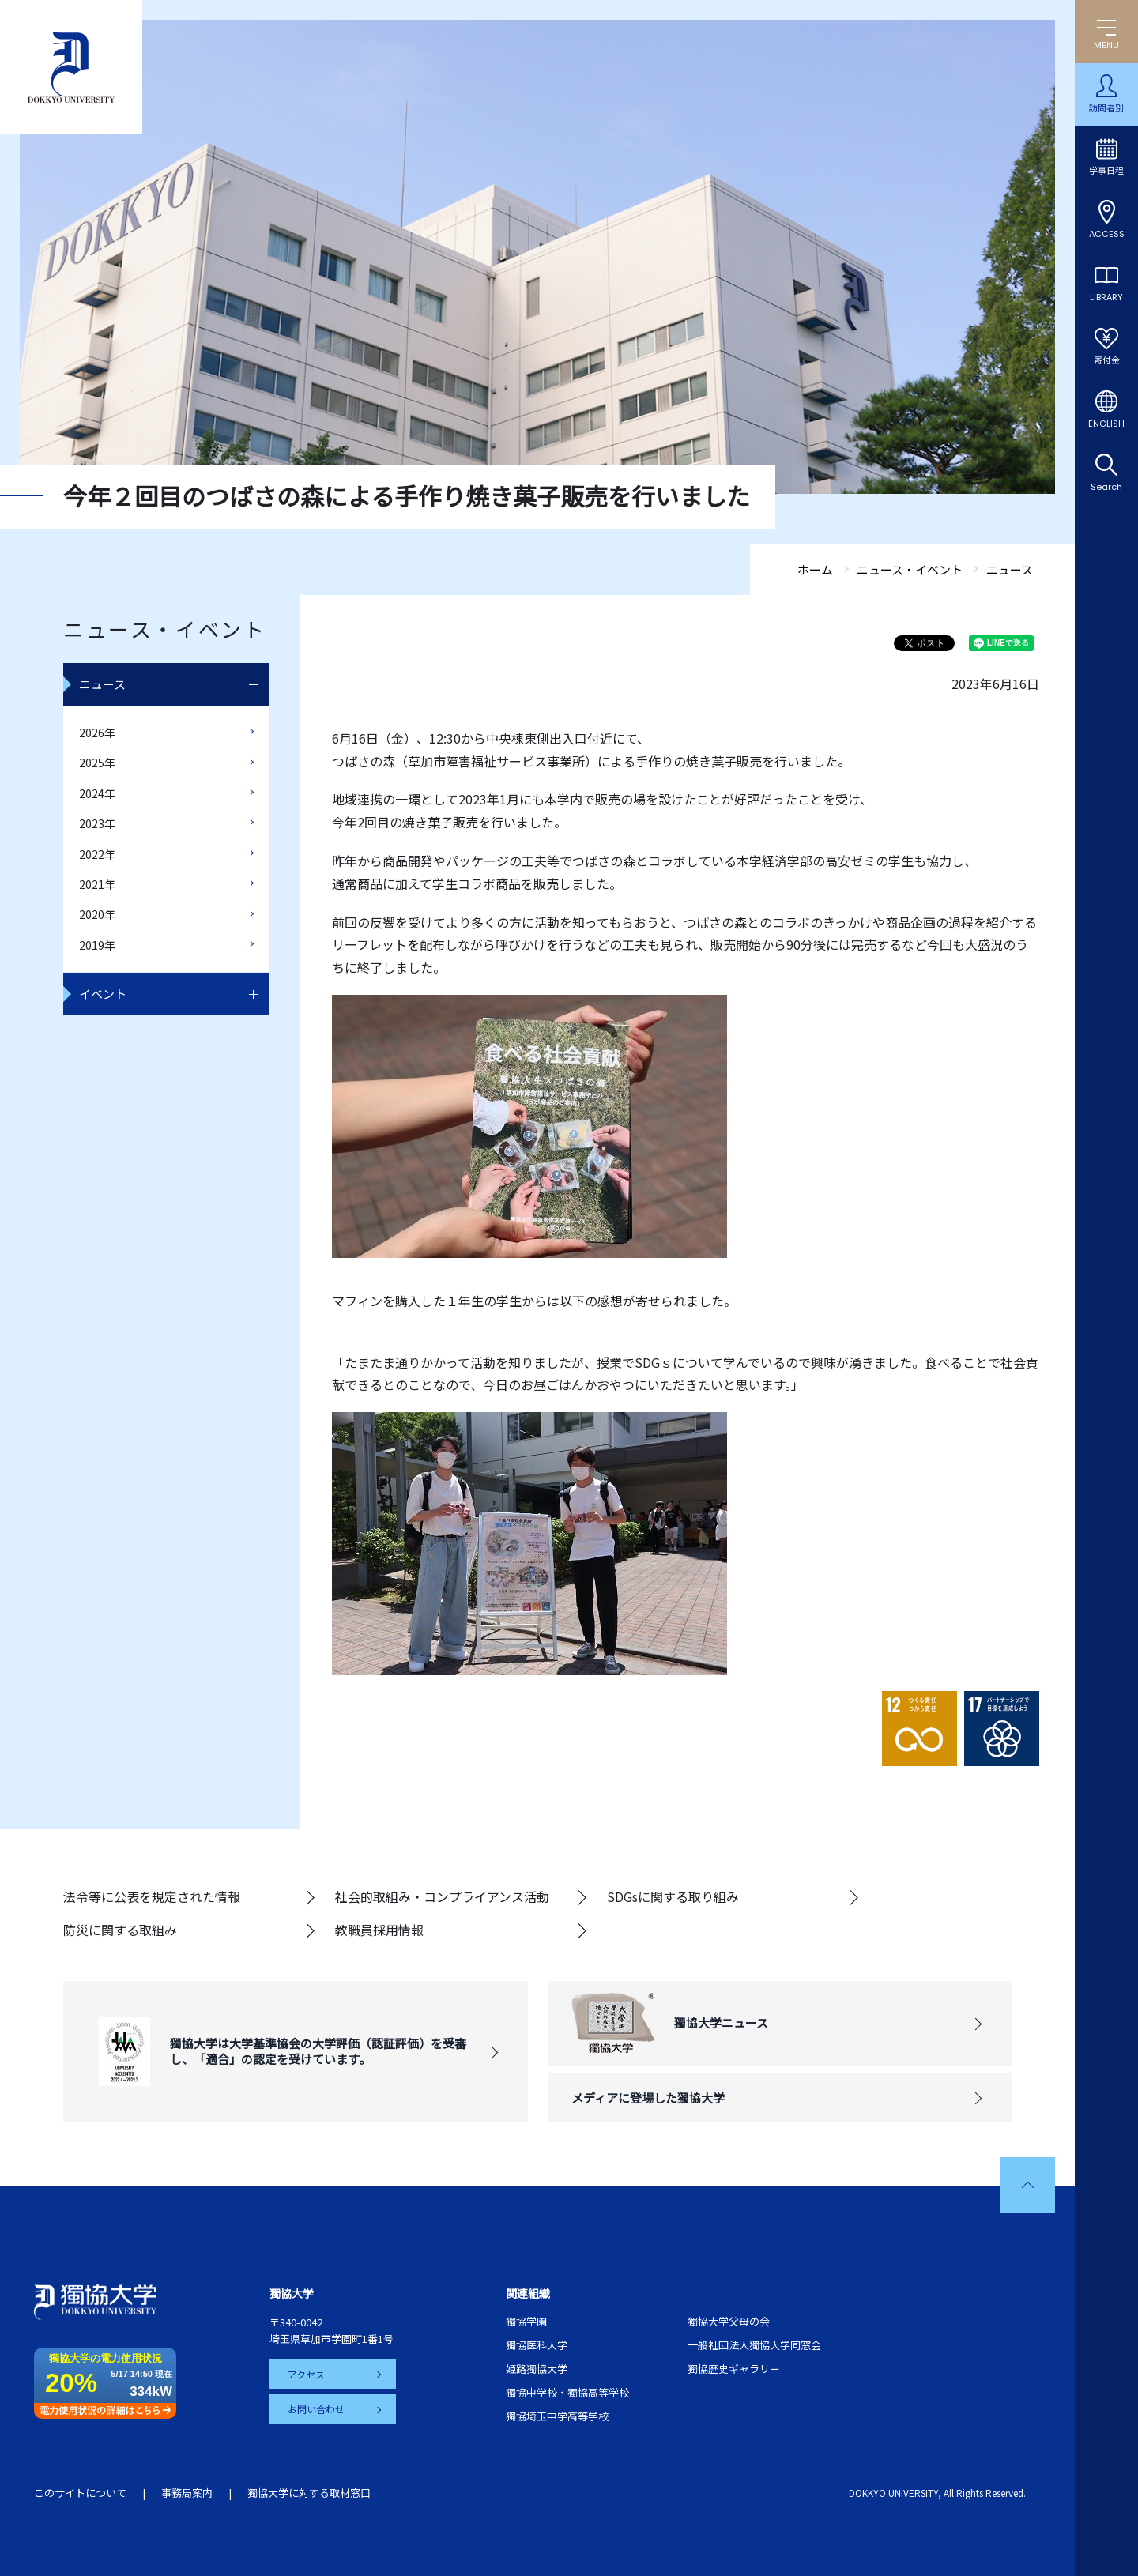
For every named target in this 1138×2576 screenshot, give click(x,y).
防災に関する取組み (120, 1929)
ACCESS (1107, 234)
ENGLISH (1106, 423)
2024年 (97, 793)
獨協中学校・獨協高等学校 (567, 2392)
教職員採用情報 (379, 1929)
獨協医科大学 (536, 2344)
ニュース (102, 684)
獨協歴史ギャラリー (734, 2368)
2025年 (97, 762)
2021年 (97, 884)
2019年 (97, 945)
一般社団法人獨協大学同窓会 (754, 2344)
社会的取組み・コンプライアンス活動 (442, 1896)
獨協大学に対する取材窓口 (309, 2492)
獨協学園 (526, 2321)
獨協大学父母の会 (729, 2321)
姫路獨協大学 (536, 2368)
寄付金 (1107, 360)
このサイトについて (80, 2492)
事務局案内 (187, 2492)
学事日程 (1106, 170)
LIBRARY (1106, 297)
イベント (102, 993)
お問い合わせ (316, 2409)
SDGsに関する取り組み (673, 1896)
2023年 (97, 823)
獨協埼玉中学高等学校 (557, 2415)
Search (1106, 486)
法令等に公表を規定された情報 (151, 1896)
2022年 (97, 854)
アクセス (307, 2374)
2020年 (97, 914)
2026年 (97, 732)
